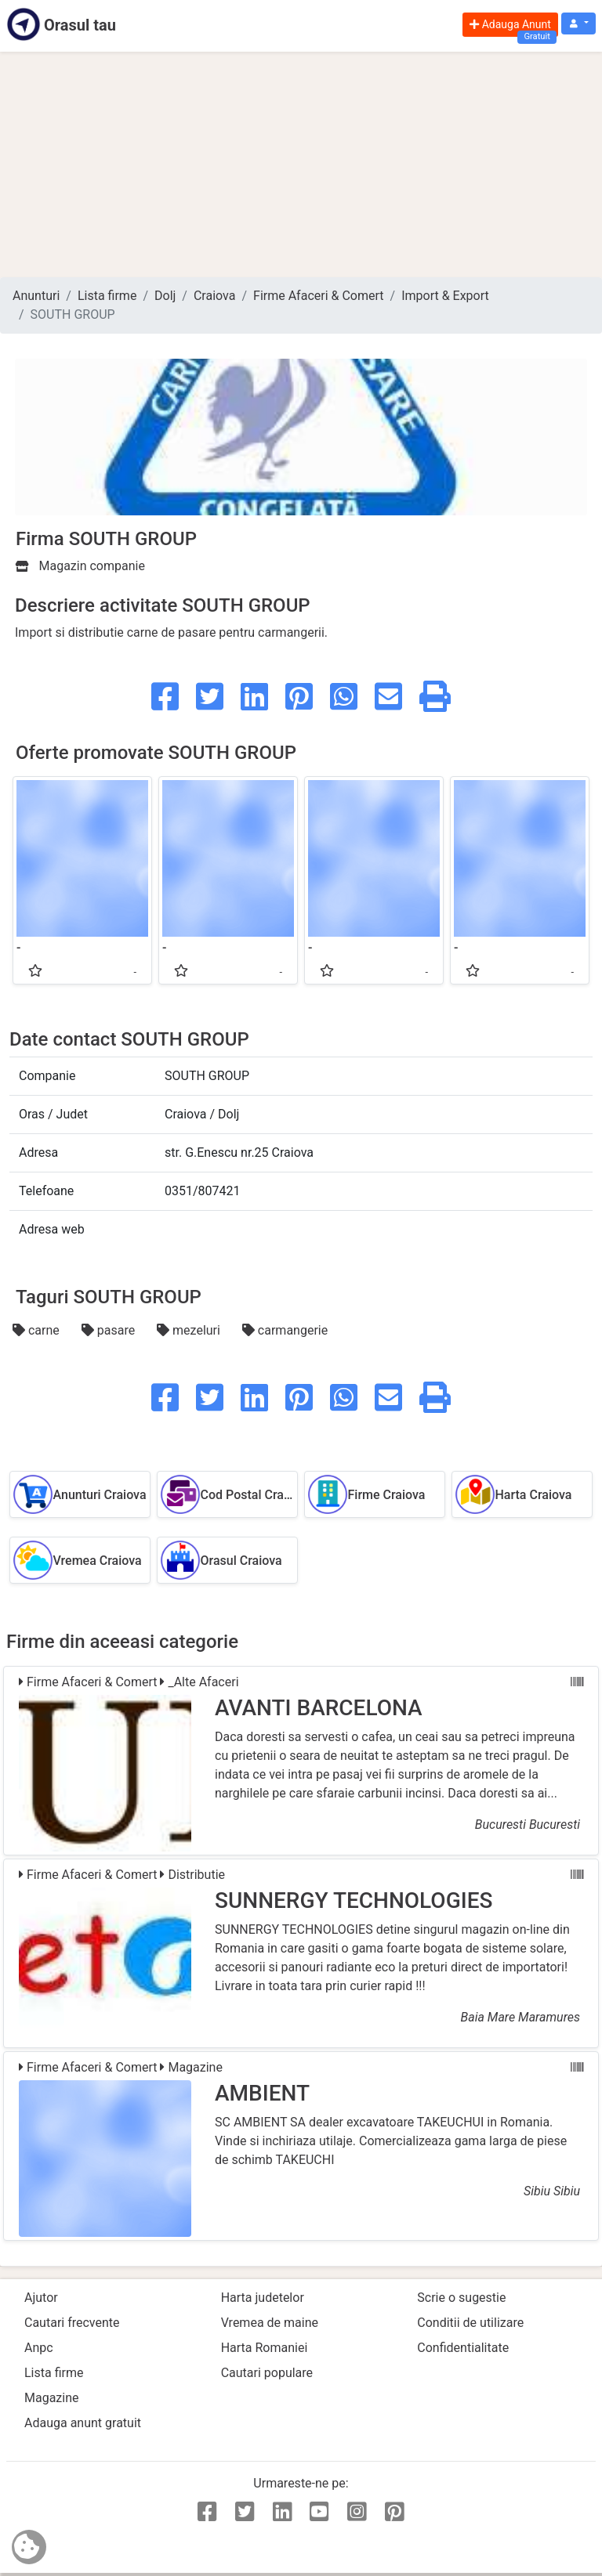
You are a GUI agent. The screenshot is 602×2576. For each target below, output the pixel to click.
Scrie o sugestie (461, 2297)
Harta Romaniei (264, 2347)
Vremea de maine (269, 2322)
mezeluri (190, 1330)
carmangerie (285, 1330)
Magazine (51, 2397)
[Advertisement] (301, 164)
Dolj (165, 295)
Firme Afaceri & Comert (318, 295)
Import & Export (445, 295)
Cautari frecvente (72, 2322)
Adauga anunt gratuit (82, 2422)
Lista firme (107, 295)
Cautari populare (267, 2372)
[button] (578, 24)
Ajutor (41, 2297)
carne (38, 1330)
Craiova (214, 295)
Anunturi (36, 295)
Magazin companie (80, 565)
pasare (110, 1330)
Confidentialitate (463, 2347)
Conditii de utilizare (470, 2322)
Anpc (38, 2347)
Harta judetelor (262, 2297)
